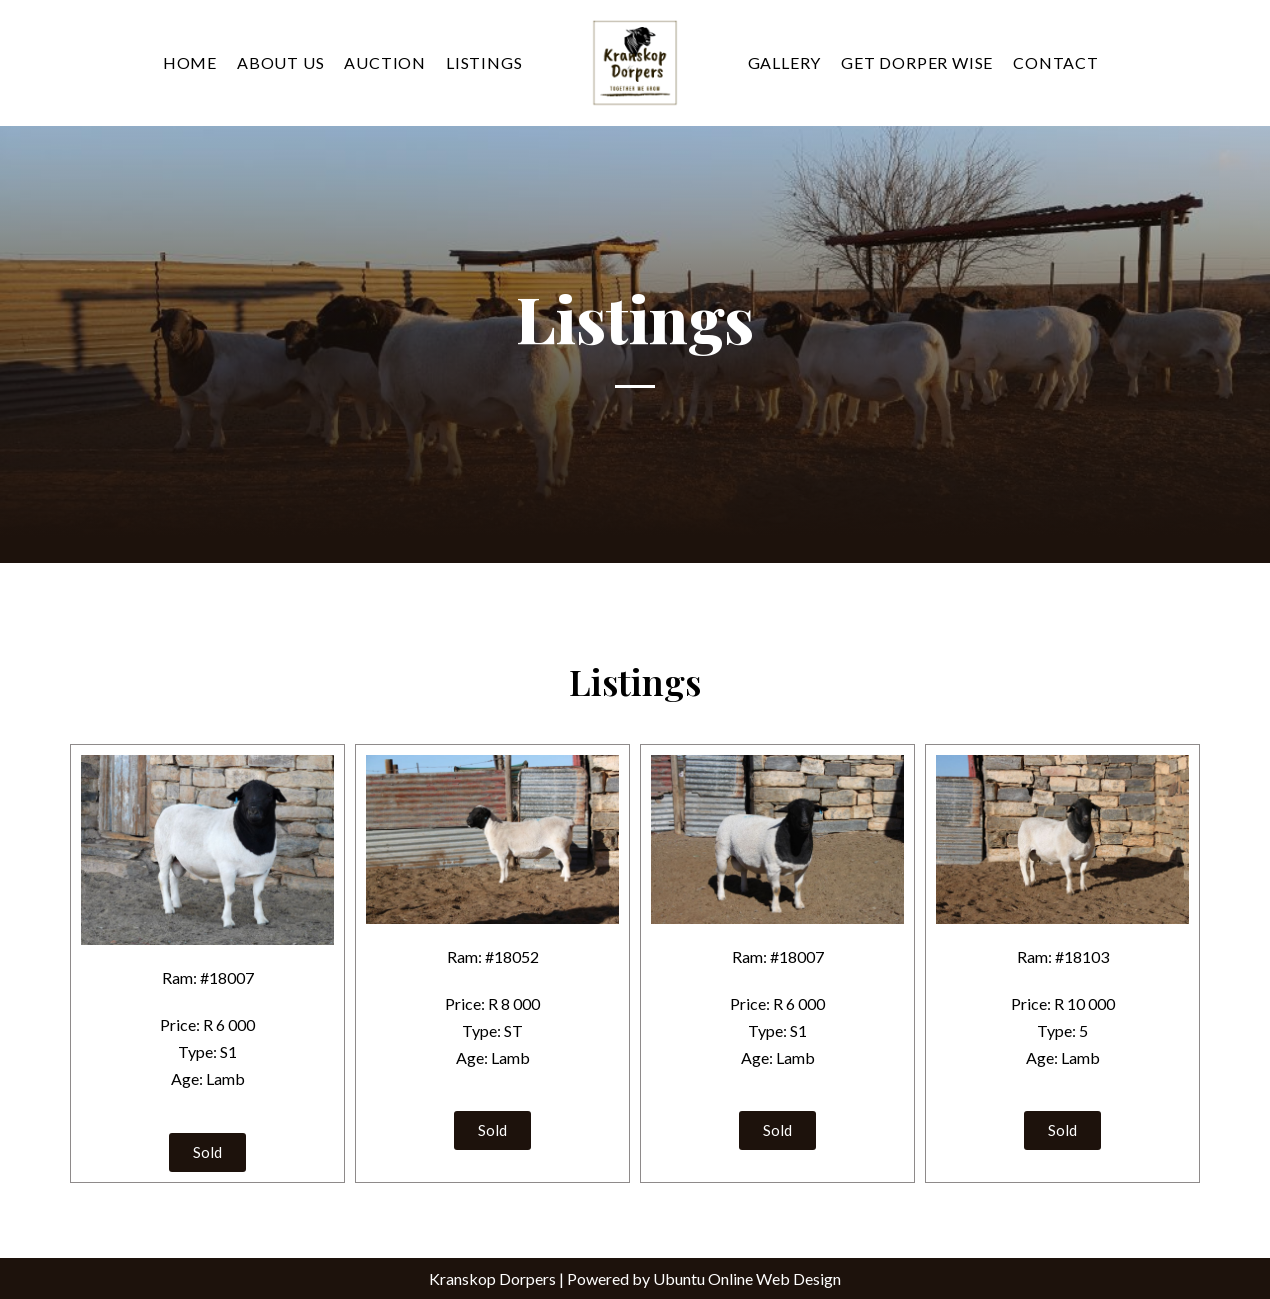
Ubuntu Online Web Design (747, 1278)
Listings (484, 62)
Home (190, 62)
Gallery (785, 62)
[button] (207, 1152)
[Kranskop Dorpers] (635, 63)
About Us (280, 62)
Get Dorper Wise (917, 62)
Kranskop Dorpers (492, 1278)
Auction (385, 62)
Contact (1056, 62)
